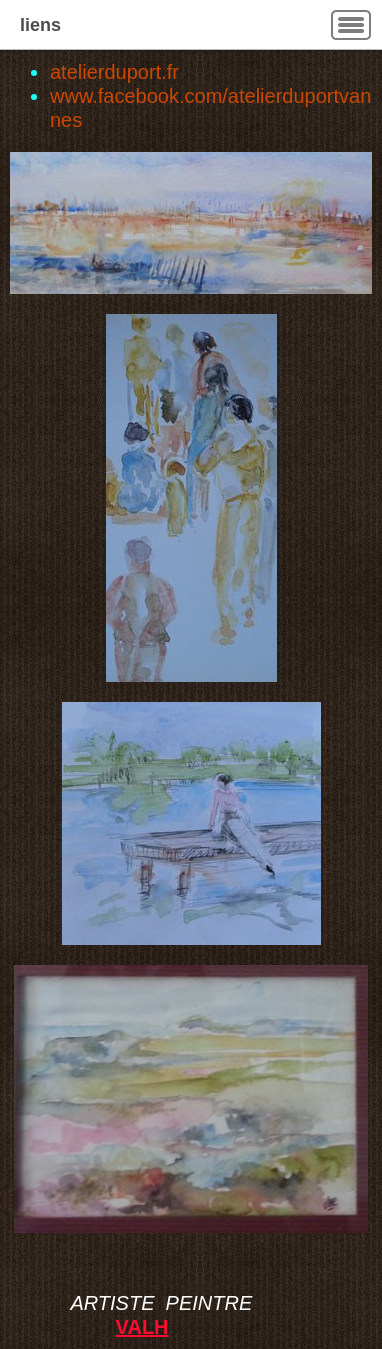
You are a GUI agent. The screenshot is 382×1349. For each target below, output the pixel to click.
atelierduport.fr (114, 72)
